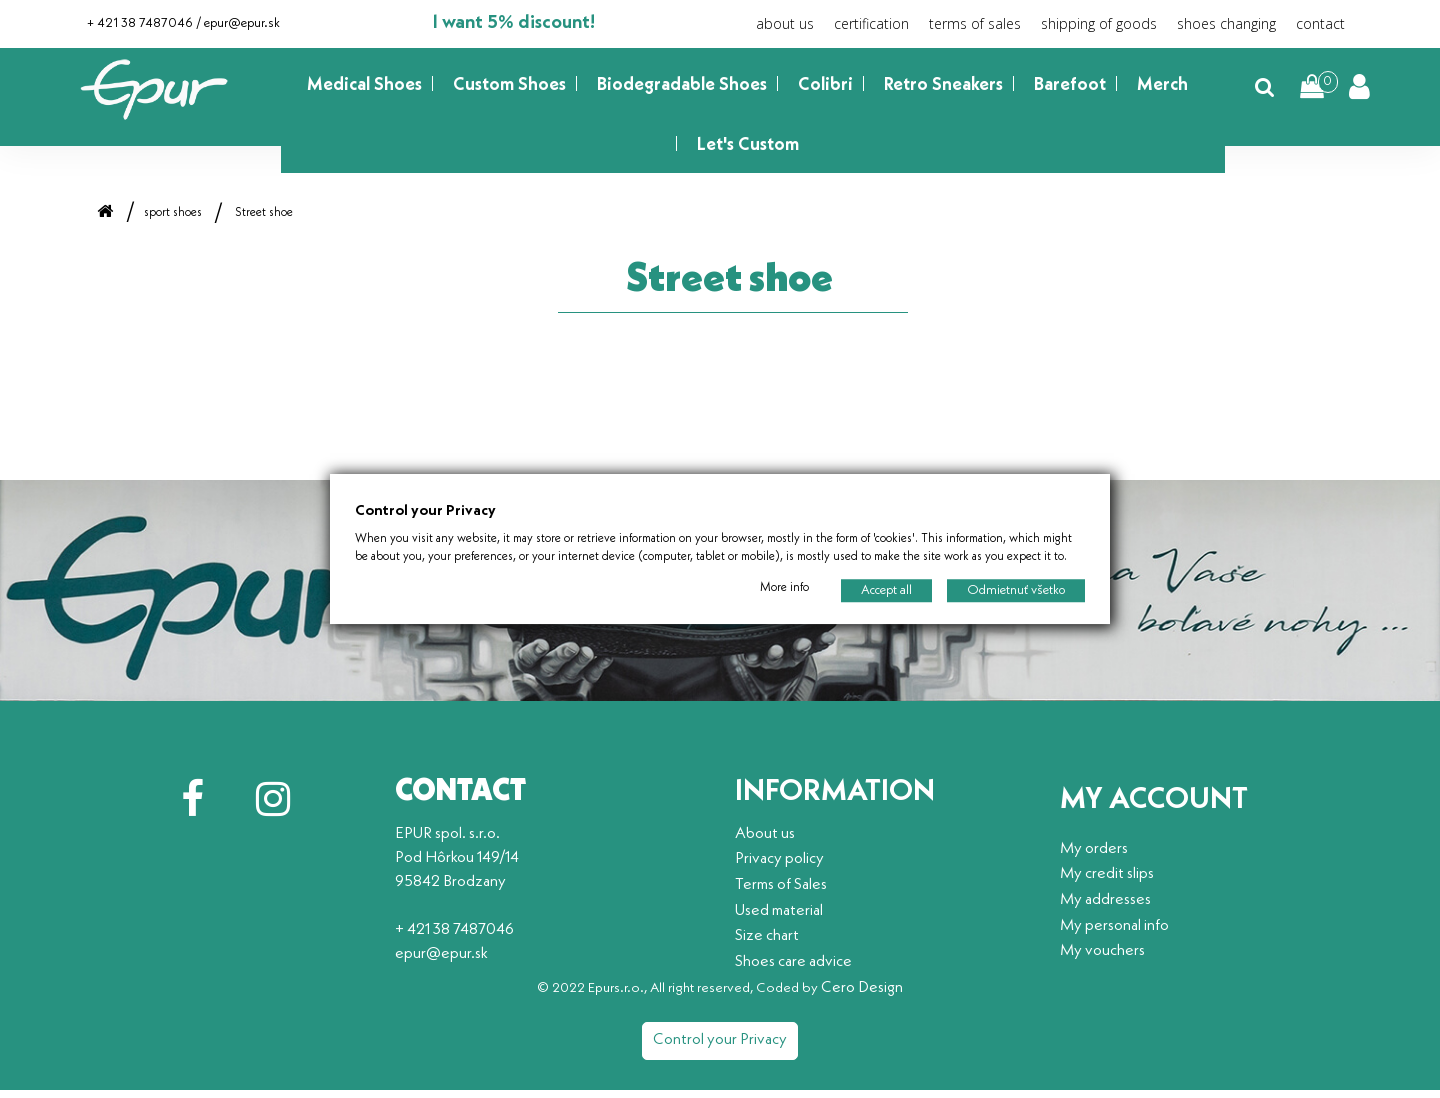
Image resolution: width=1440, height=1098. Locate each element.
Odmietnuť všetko (1016, 590)
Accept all (886, 590)
